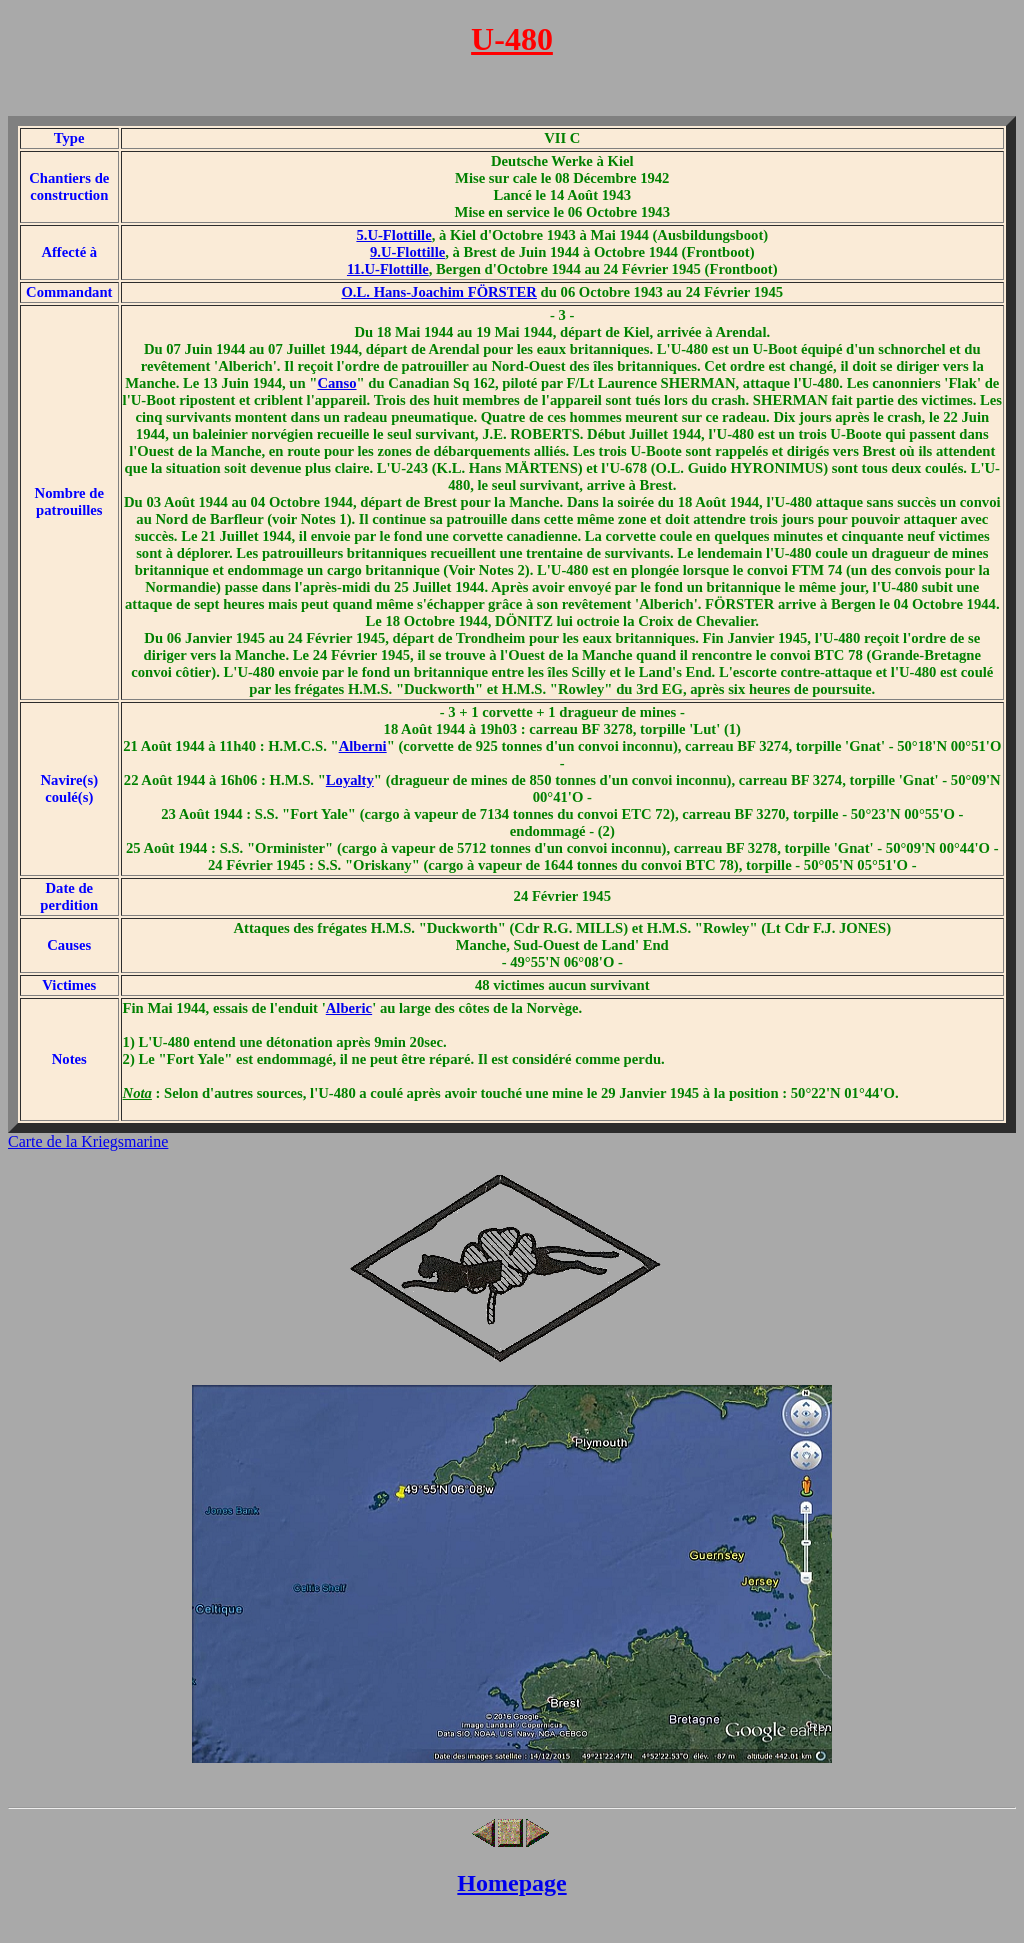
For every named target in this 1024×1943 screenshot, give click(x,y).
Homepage (511, 1883)
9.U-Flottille (407, 252)
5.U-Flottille (393, 235)
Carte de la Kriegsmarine (88, 1141)
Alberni (363, 746)
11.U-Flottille (388, 269)
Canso (336, 383)
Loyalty (350, 780)
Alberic (349, 1008)
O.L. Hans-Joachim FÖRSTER (438, 292)
